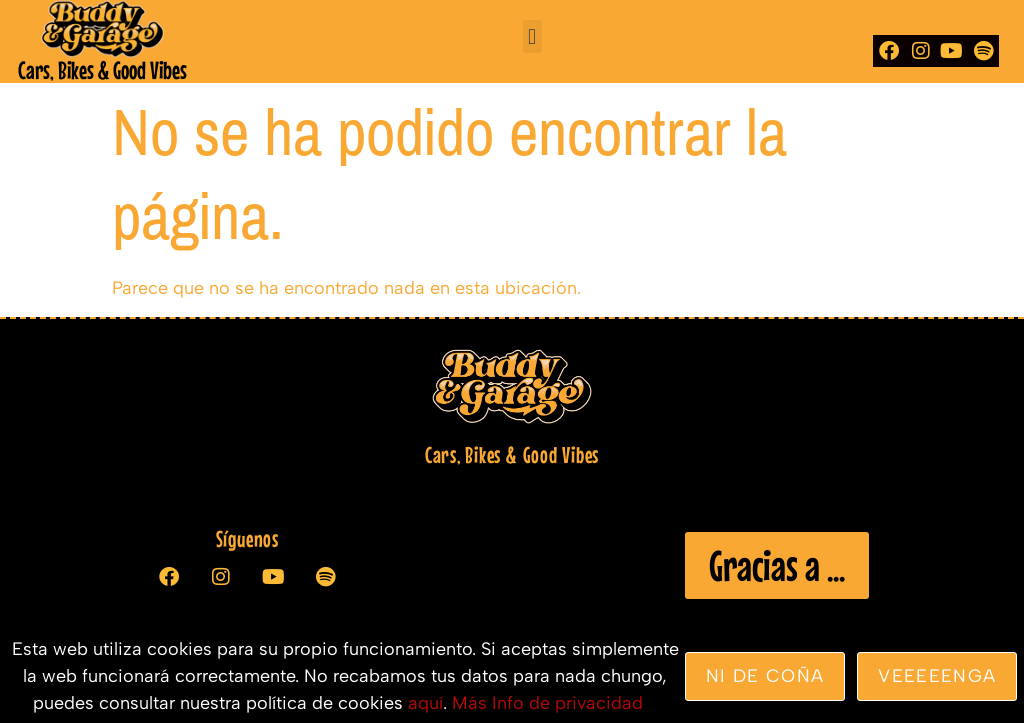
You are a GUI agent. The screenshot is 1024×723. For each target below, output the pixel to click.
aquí (425, 703)
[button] (532, 36)
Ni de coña (765, 676)
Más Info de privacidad (547, 703)
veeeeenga (937, 676)
